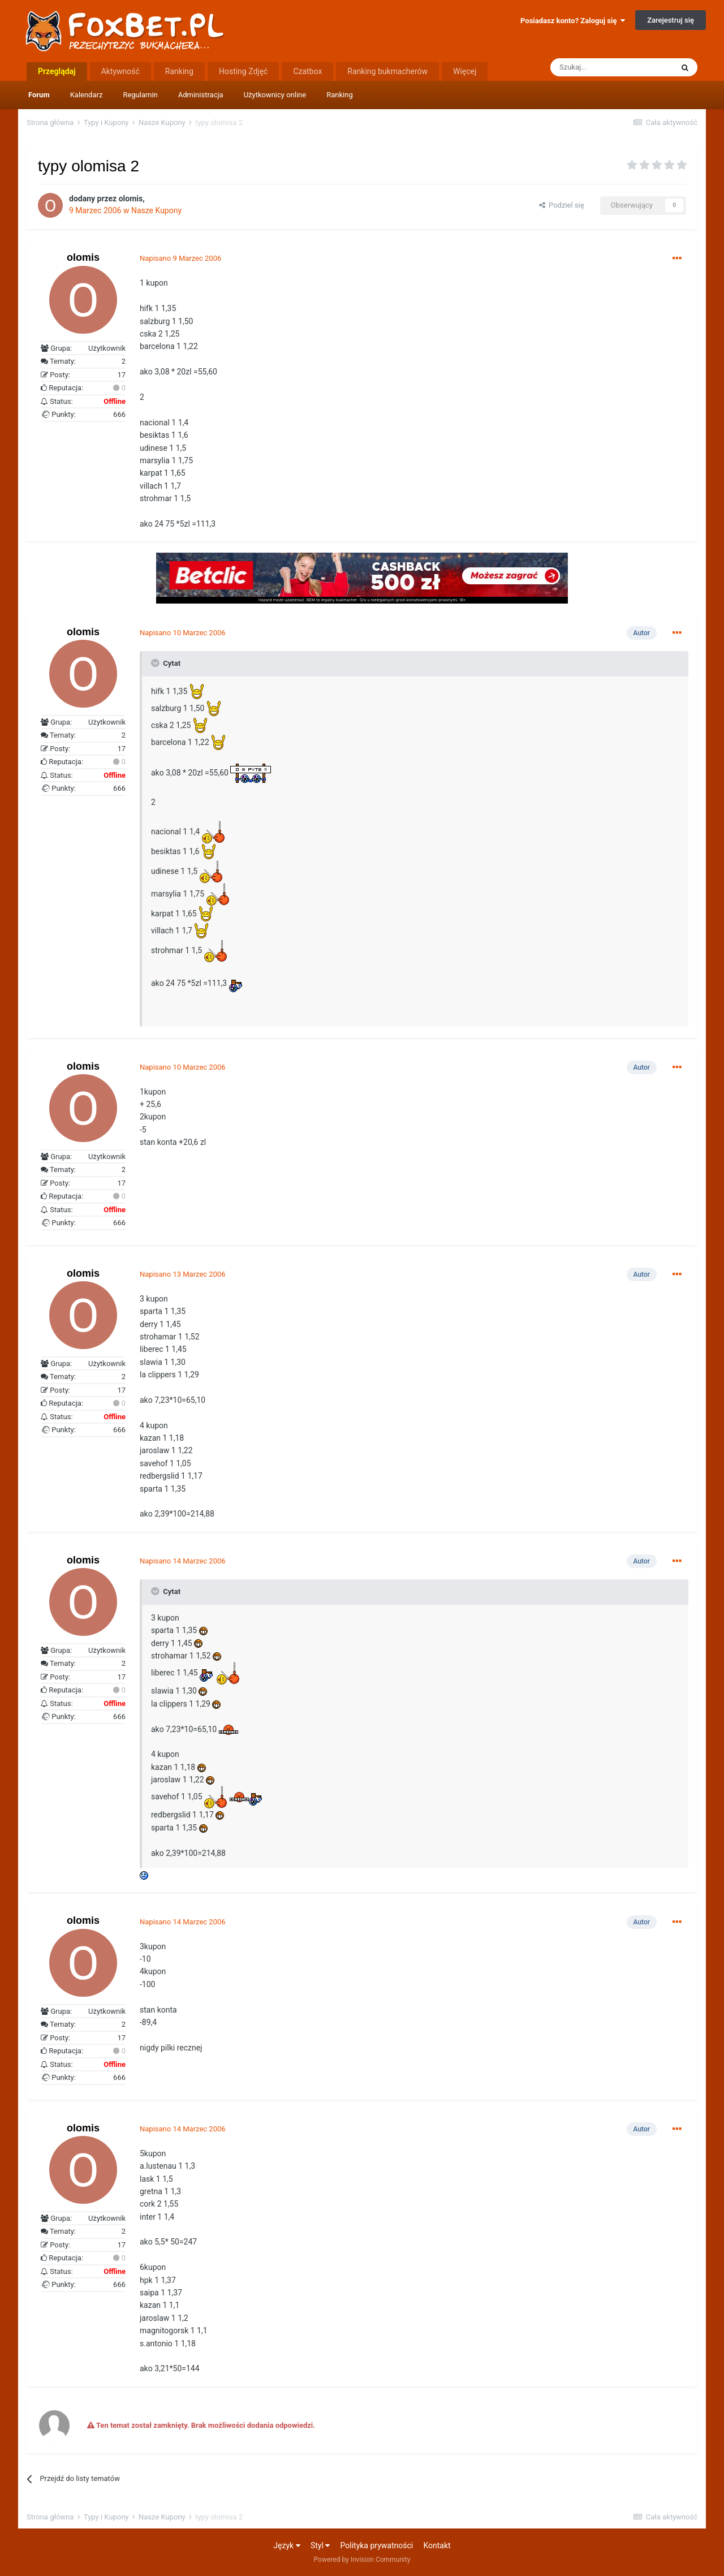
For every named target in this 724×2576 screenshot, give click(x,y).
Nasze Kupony (156, 210)
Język (286, 2545)
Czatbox (307, 71)
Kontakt (436, 2545)
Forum (39, 95)
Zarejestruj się (670, 20)
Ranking (339, 95)
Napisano (180, 258)
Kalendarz (86, 95)
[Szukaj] (611, 67)
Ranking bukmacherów (387, 71)
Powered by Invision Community (362, 2560)
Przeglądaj (57, 71)
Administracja (200, 95)
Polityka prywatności (377, 2545)
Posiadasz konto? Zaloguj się (572, 20)
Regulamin (140, 95)
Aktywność (120, 71)
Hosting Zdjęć (243, 71)
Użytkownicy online (275, 95)
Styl (320, 2545)
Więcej (464, 71)
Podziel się (561, 205)
